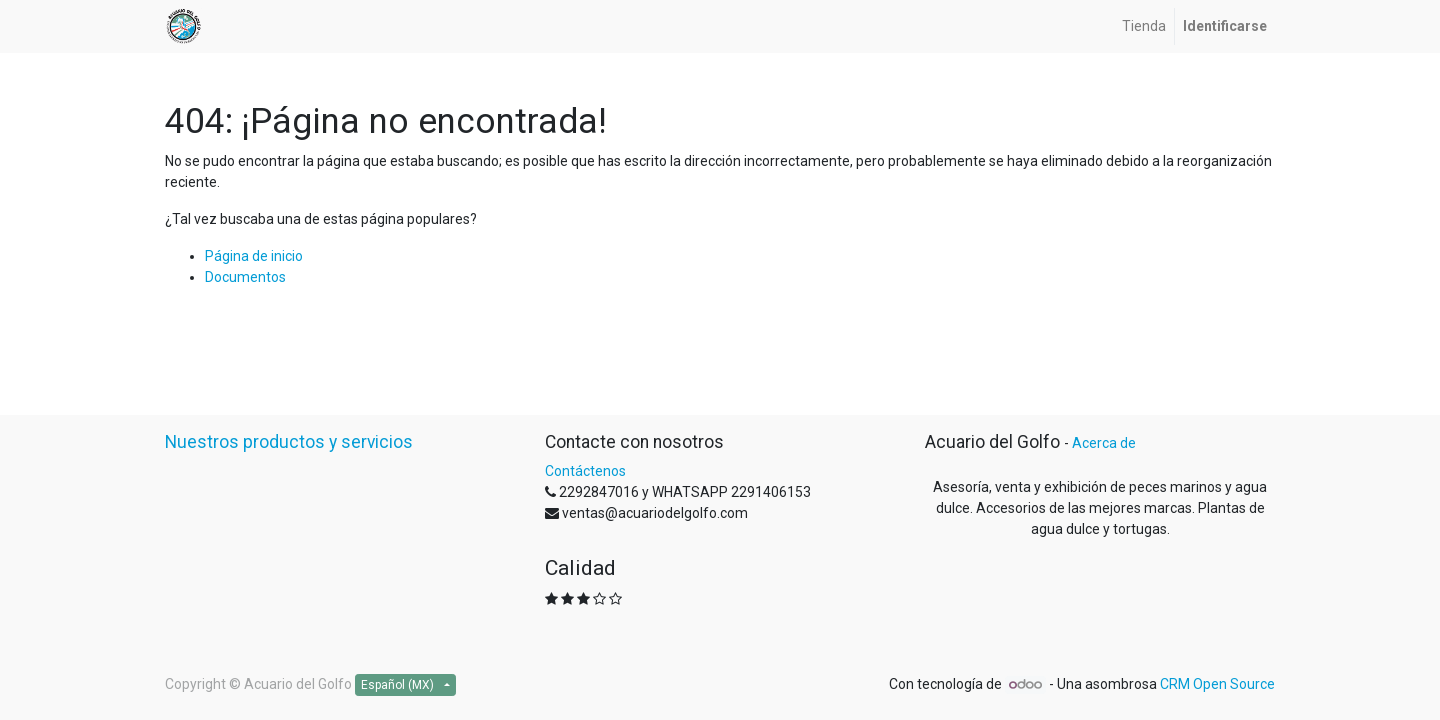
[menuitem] (1144, 26)
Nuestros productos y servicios (289, 442)
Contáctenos (585, 471)
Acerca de (1104, 443)
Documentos (245, 277)
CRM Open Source (1217, 684)
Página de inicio (254, 256)
